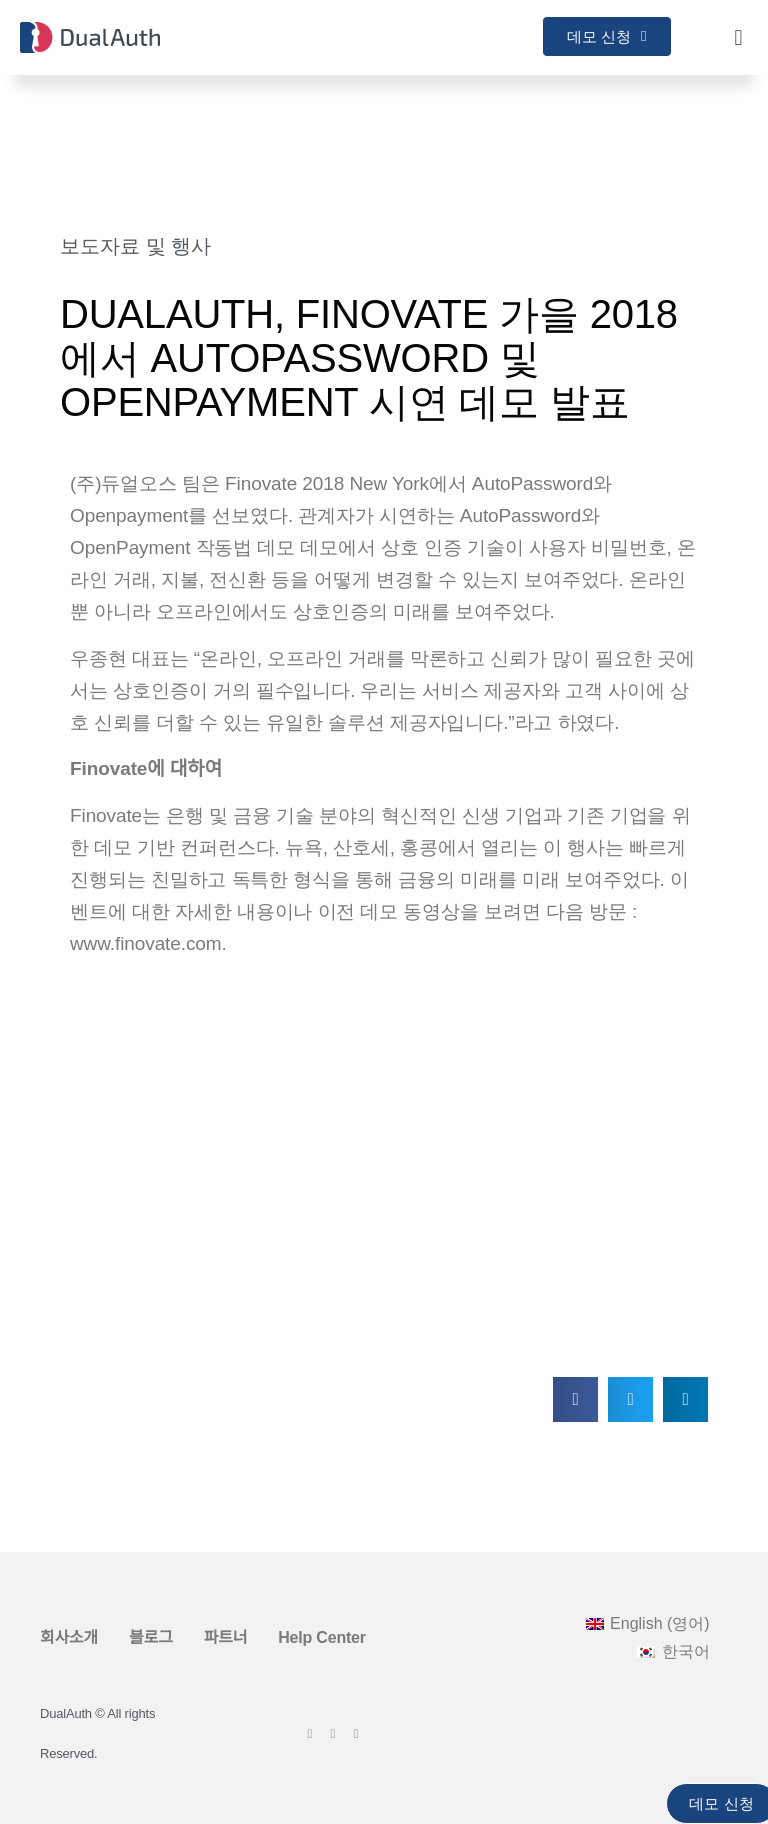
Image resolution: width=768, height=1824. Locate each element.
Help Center (322, 1637)
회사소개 (69, 1637)
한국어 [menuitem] (686, 1651)
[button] (738, 37)
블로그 (151, 1637)
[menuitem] (648, 1624)
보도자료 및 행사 (135, 246)
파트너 (226, 1637)
